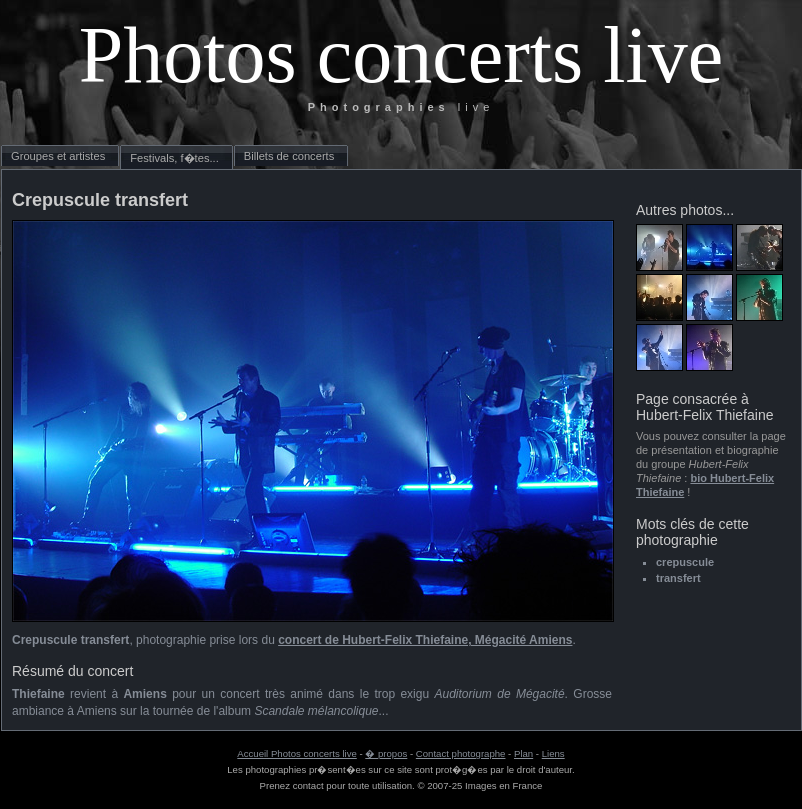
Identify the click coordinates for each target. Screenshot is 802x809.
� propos (386, 753)
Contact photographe (461, 753)
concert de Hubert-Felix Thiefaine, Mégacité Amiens (425, 640)
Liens (553, 753)
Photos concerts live (401, 55)
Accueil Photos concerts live (296, 753)
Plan (523, 753)
